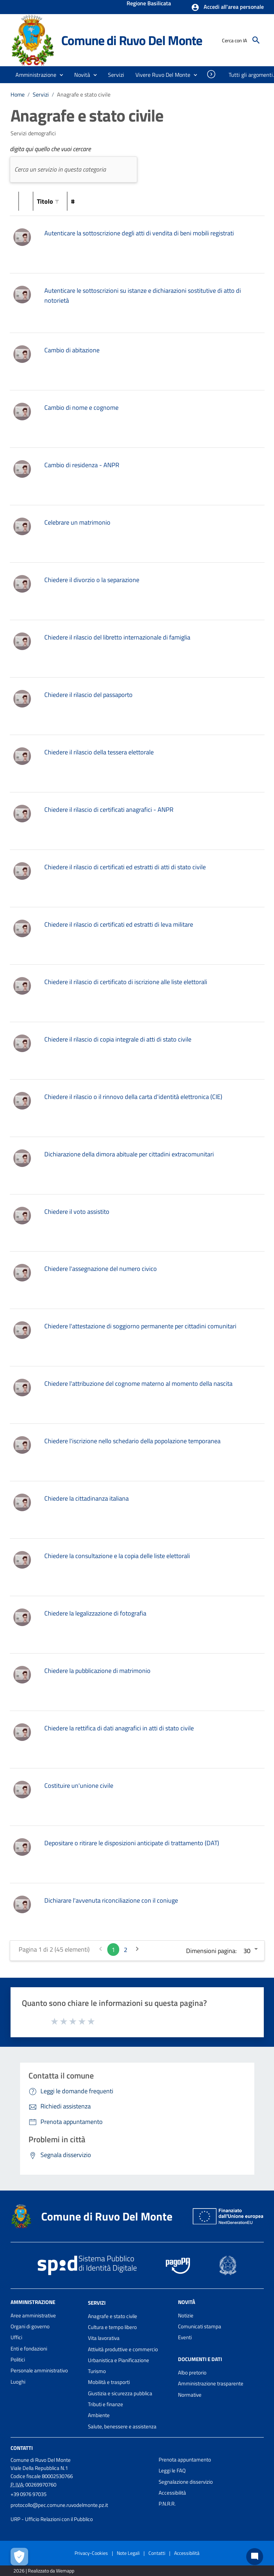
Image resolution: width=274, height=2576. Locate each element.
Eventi (185, 2337)
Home (18, 94)
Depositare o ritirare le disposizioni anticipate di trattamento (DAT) (131, 1843)
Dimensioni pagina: (211, 1951)
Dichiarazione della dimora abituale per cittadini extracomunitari (129, 1154)
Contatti (22, 2448)
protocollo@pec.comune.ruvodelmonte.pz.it (59, 2505)
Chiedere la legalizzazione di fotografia (95, 1613)
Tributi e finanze (105, 2404)
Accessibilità (172, 2493)
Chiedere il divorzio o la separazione (91, 580)
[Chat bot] (254, 2556)
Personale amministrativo (39, 2370)
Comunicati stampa (199, 2326)
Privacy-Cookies (91, 2553)
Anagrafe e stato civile (83, 94)
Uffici (16, 2337)
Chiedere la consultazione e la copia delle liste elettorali (117, 1556)
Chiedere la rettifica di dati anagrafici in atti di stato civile (119, 1728)
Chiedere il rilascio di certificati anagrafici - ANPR (108, 809)
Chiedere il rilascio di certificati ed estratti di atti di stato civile (125, 867)
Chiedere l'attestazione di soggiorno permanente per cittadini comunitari (140, 1326)
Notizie (185, 2315)
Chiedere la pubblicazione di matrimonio (97, 1670)
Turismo (97, 2371)
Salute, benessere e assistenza (122, 2426)
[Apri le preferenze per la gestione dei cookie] (19, 2556)
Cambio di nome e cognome (81, 407)
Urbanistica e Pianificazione (118, 2360)
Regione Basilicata (149, 3)
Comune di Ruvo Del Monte (131, 40)
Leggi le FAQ (172, 2470)
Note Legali (128, 2553)
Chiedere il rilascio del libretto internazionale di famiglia (117, 637)
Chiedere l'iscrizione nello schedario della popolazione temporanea (132, 1441)
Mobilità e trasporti (109, 2382)
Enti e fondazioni (29, 2349)
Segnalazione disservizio (186, 2482)
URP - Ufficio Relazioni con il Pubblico (52, 2519)
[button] (227, 7)
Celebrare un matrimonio (77, 522)
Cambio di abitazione (72, 350)
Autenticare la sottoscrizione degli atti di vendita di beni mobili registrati (139, 233)
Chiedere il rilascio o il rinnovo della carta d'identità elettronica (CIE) (133, 1096)
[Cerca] (256, 40)
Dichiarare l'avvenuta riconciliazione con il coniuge (111, 1900)
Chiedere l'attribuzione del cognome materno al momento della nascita (138, 1383)
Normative (190, 2395)
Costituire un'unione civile (78, 1785)
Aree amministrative (33, 2315)
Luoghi (18, 2382)
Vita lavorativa (104, 2338)
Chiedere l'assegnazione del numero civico (100, 1268)
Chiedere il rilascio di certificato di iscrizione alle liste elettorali (125, 982)
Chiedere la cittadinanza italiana (86, 1498)
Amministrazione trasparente (210, 2383)
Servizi (41, 94)
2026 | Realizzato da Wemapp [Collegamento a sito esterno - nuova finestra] (43, 2570)
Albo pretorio (192, 2372)
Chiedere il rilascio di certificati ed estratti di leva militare (118, 924)
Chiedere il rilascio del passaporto (88, 694)
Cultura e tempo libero (112, 2327)
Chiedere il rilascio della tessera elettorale (99, 752)
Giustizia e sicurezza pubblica (120, 2393)
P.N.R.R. (167, 2504)
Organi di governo (30, 2326)
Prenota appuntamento (185, 2459)
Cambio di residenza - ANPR (81, 465)
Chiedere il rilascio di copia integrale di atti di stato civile (117, 1039)
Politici (18, 2359)
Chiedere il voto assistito (76, 1211)
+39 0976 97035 (28, 2494)
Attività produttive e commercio (123, 2349)
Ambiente (99, 2415)
